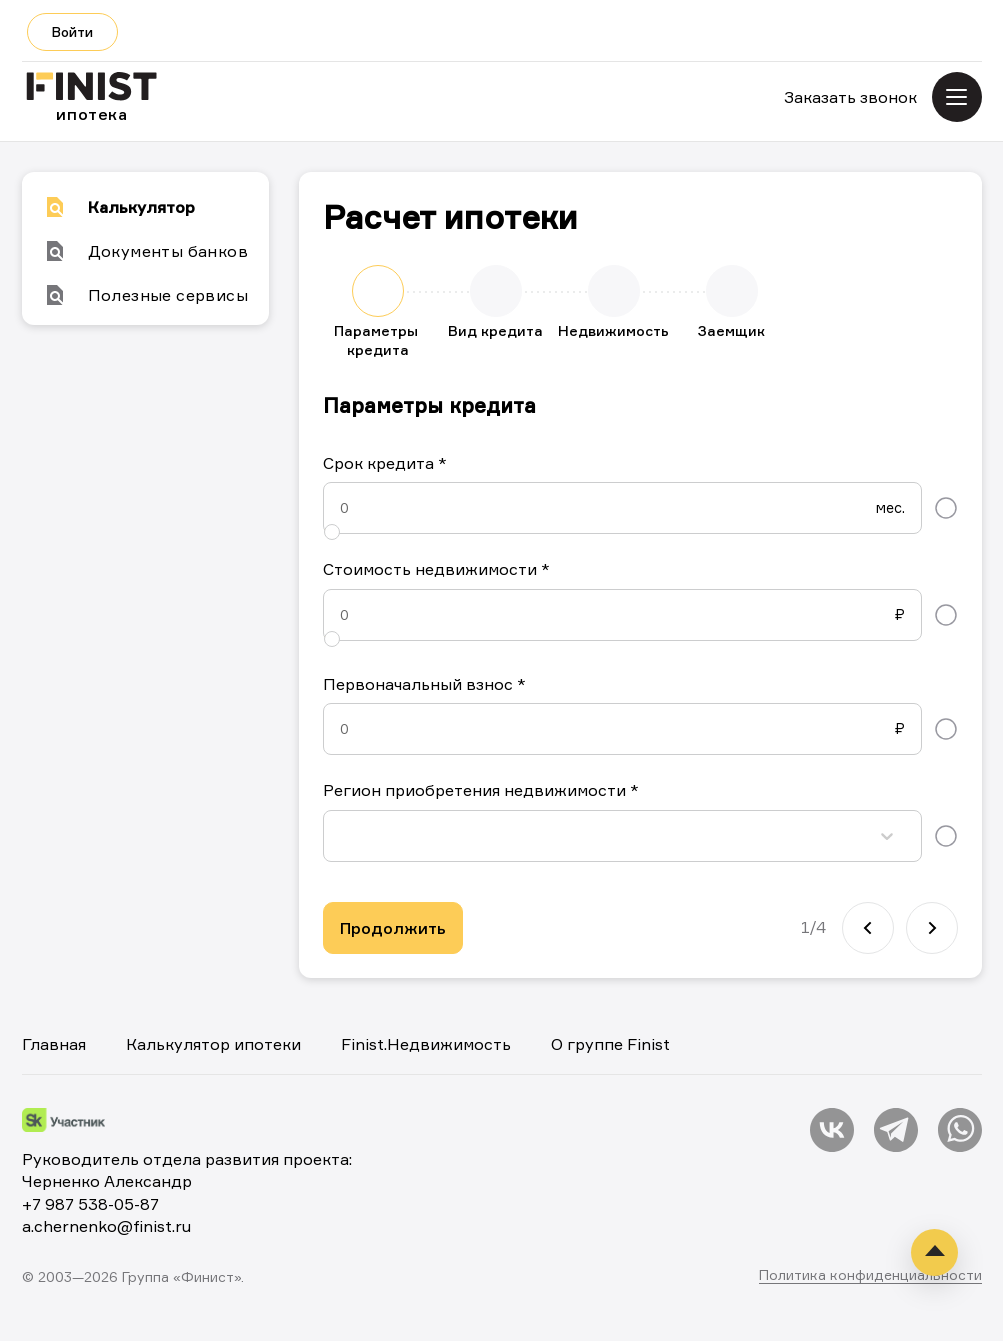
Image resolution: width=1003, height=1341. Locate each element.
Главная (54, 1044)
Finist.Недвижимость (426, 1044)
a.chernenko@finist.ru (106, 1226)
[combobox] (344, 835)
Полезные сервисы (145, 295)
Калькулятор (119, 207)
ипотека (92, 98)
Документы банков (145, 251)
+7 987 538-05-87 (90, 1204)
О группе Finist (610, 1044)
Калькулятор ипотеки (213, 1044)
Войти (72, 32)
